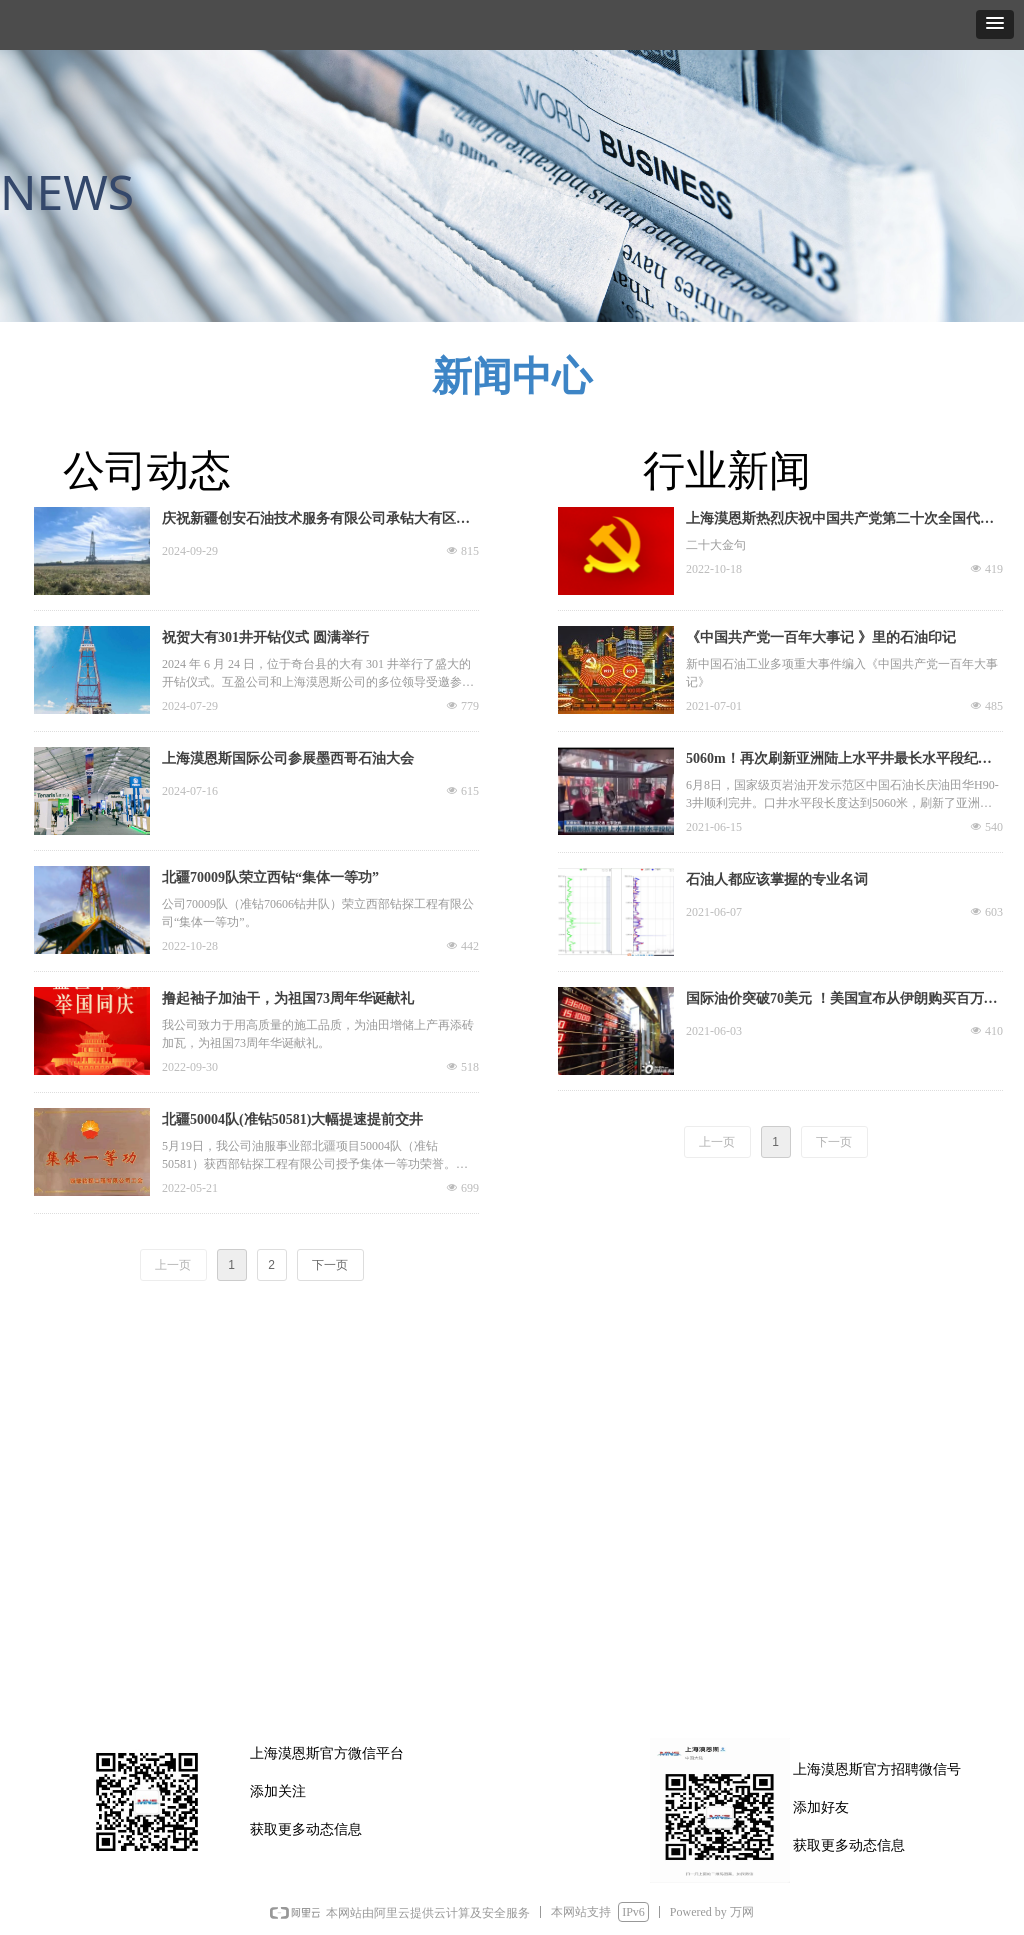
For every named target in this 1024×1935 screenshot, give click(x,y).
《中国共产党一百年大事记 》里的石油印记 (821, 637)
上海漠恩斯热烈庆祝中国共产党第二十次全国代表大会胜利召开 (840, 521)
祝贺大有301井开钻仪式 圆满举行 (265, 637)
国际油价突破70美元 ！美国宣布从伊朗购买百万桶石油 (842, 1001)
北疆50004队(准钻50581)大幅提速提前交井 (292, 1119)
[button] (995, 24)
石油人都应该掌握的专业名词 (777, 879)
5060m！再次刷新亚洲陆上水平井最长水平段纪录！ (832, 761)
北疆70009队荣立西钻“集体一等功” (270, 877)
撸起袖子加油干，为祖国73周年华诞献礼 (288, 998)
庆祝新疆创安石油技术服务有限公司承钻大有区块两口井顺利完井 (316, 521)
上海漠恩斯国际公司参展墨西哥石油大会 (288, 758)
